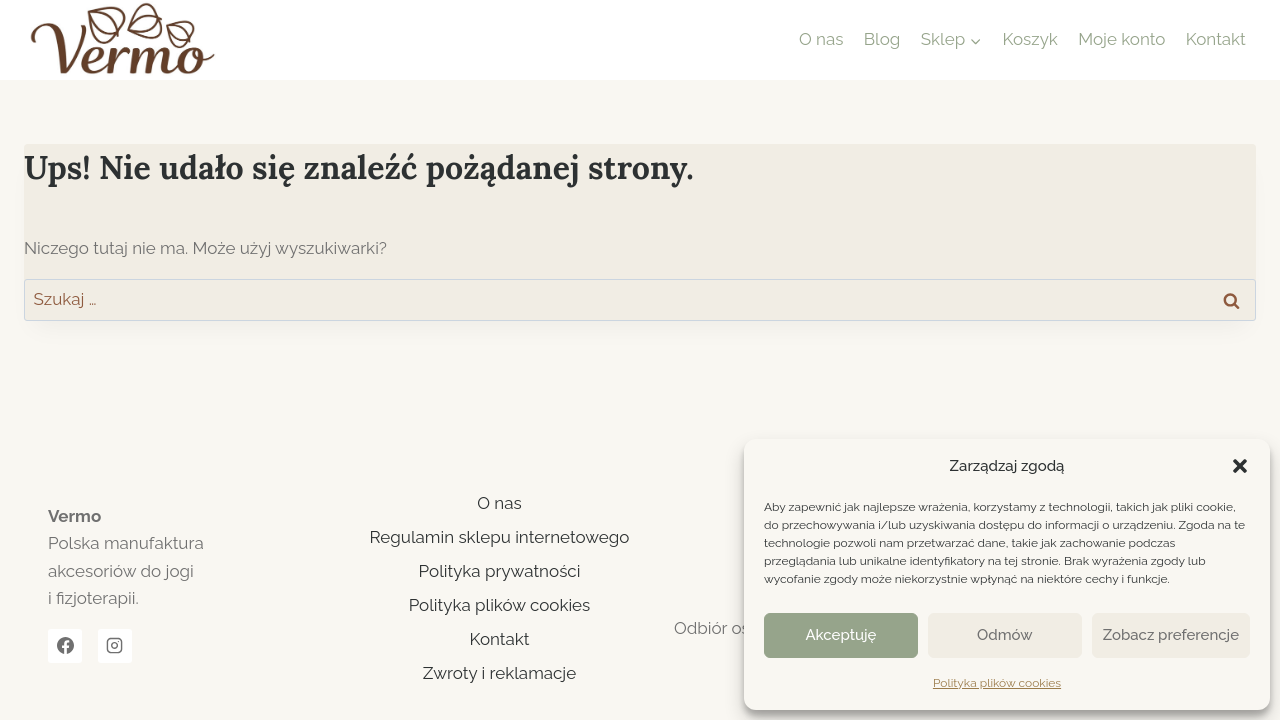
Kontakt (1216, 39)
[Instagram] (115, 646)
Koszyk (1030, 39)
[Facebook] (65, 646)
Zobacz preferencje (1171, 635)
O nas (821, 39)
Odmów (1005, 635)
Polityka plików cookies (997, 683)
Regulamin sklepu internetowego (500, 537)
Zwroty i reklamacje (499, 673)
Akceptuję (840, 635)
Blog (882, 39)
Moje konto (1121, 39)
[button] (1240, 466)
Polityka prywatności (500, 571)
